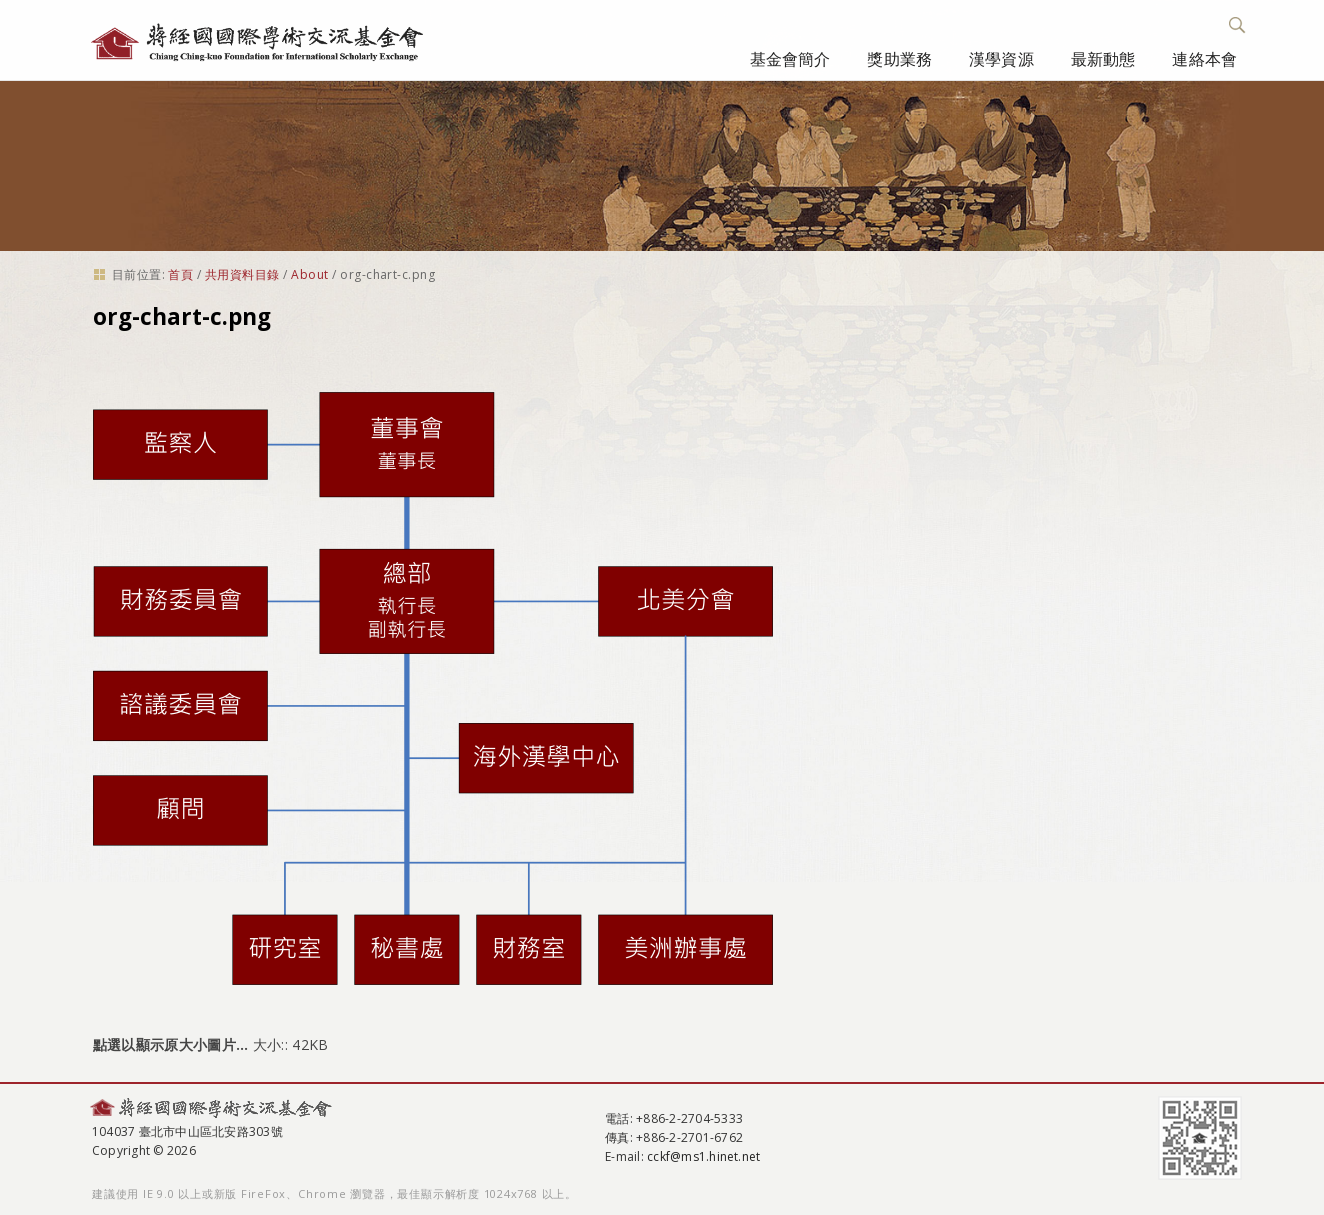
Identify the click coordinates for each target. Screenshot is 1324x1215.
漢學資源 (1001, 59)
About (309, 274)
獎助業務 (899, 59)
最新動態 (1103, 59)
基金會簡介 (790, 59)
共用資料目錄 (242, 274)
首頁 (180, 274)
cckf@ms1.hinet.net (703, 1156)
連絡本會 (1204, 59)
